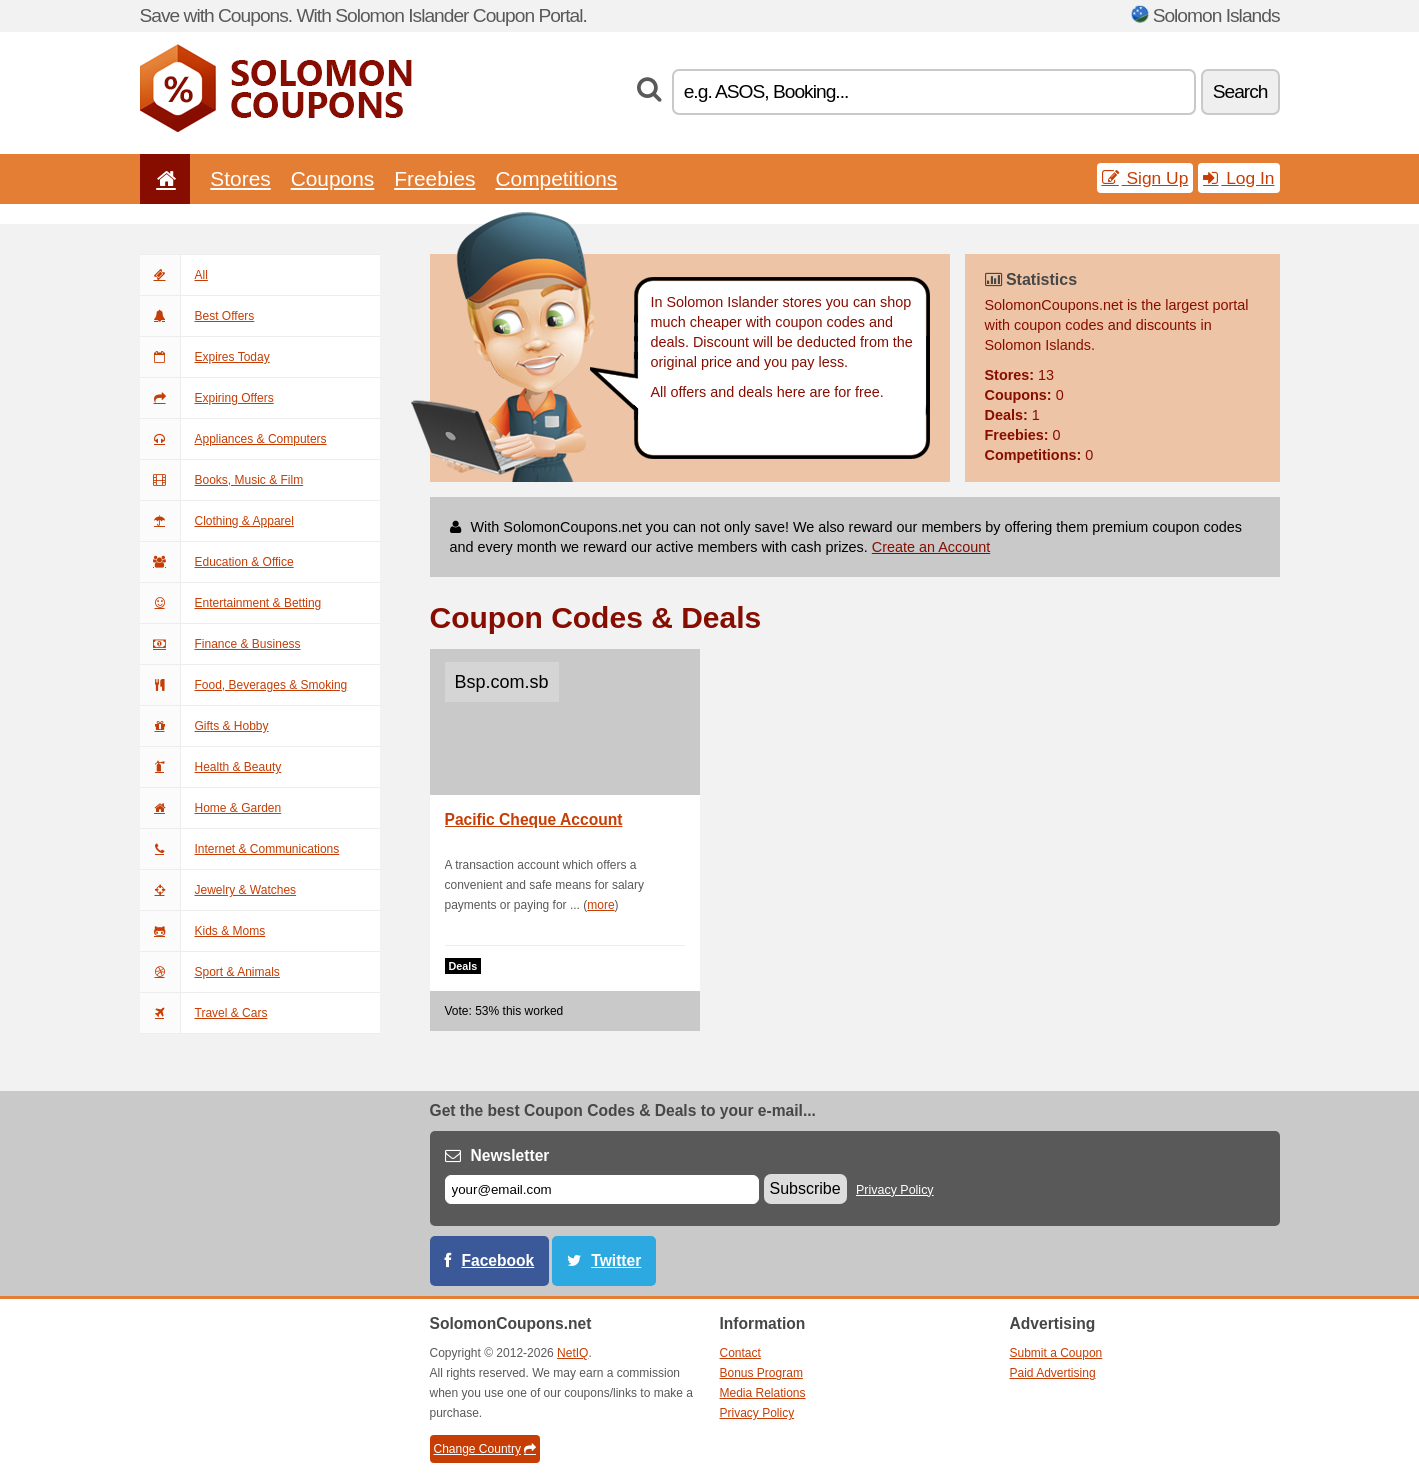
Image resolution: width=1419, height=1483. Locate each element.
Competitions (556, 178)
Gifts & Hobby (204, 726)
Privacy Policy (895, 1190)
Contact (740, 1353)
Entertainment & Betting (231, 603)
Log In (1238, 178)
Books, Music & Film (222, 480)
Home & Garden (211, 808)
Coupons (333, 178)
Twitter (616, 1260)
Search (1240, 91)
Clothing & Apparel (217, 521)
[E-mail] (602, 1189)
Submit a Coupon (1056, 1353)
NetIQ (572, 1353)
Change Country (485, 1449)
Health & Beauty (211, 767)
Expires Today (205, 357)
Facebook (498, 1260)
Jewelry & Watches (218, 890)
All (174, 275)
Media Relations (763, 1393)
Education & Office (217, 562)
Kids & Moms (203, 931)
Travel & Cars (204, 1013)
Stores (240, 178)
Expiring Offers (207, 398)
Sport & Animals (210, 972)
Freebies (434, 178)
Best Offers (197, 316)
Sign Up (1145, 178)
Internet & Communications (240, 849)
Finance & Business (220, 644)
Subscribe (805, 1188)
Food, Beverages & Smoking (244, 685)
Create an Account (931, 547)
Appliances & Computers (233, 439)
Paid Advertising (1053, 1373)
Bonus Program (761, 1373)
